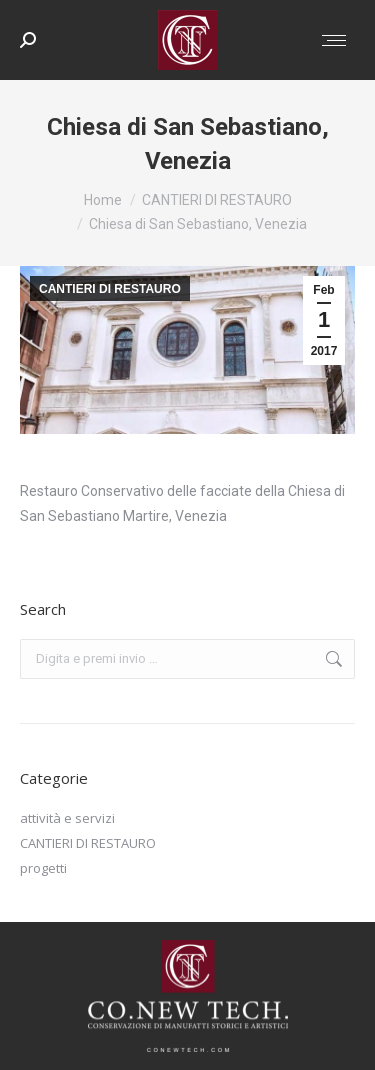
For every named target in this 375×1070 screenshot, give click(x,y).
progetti (43, 868)
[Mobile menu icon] (334, 40)
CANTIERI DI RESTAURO (110, 289)
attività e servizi (67, 818)
